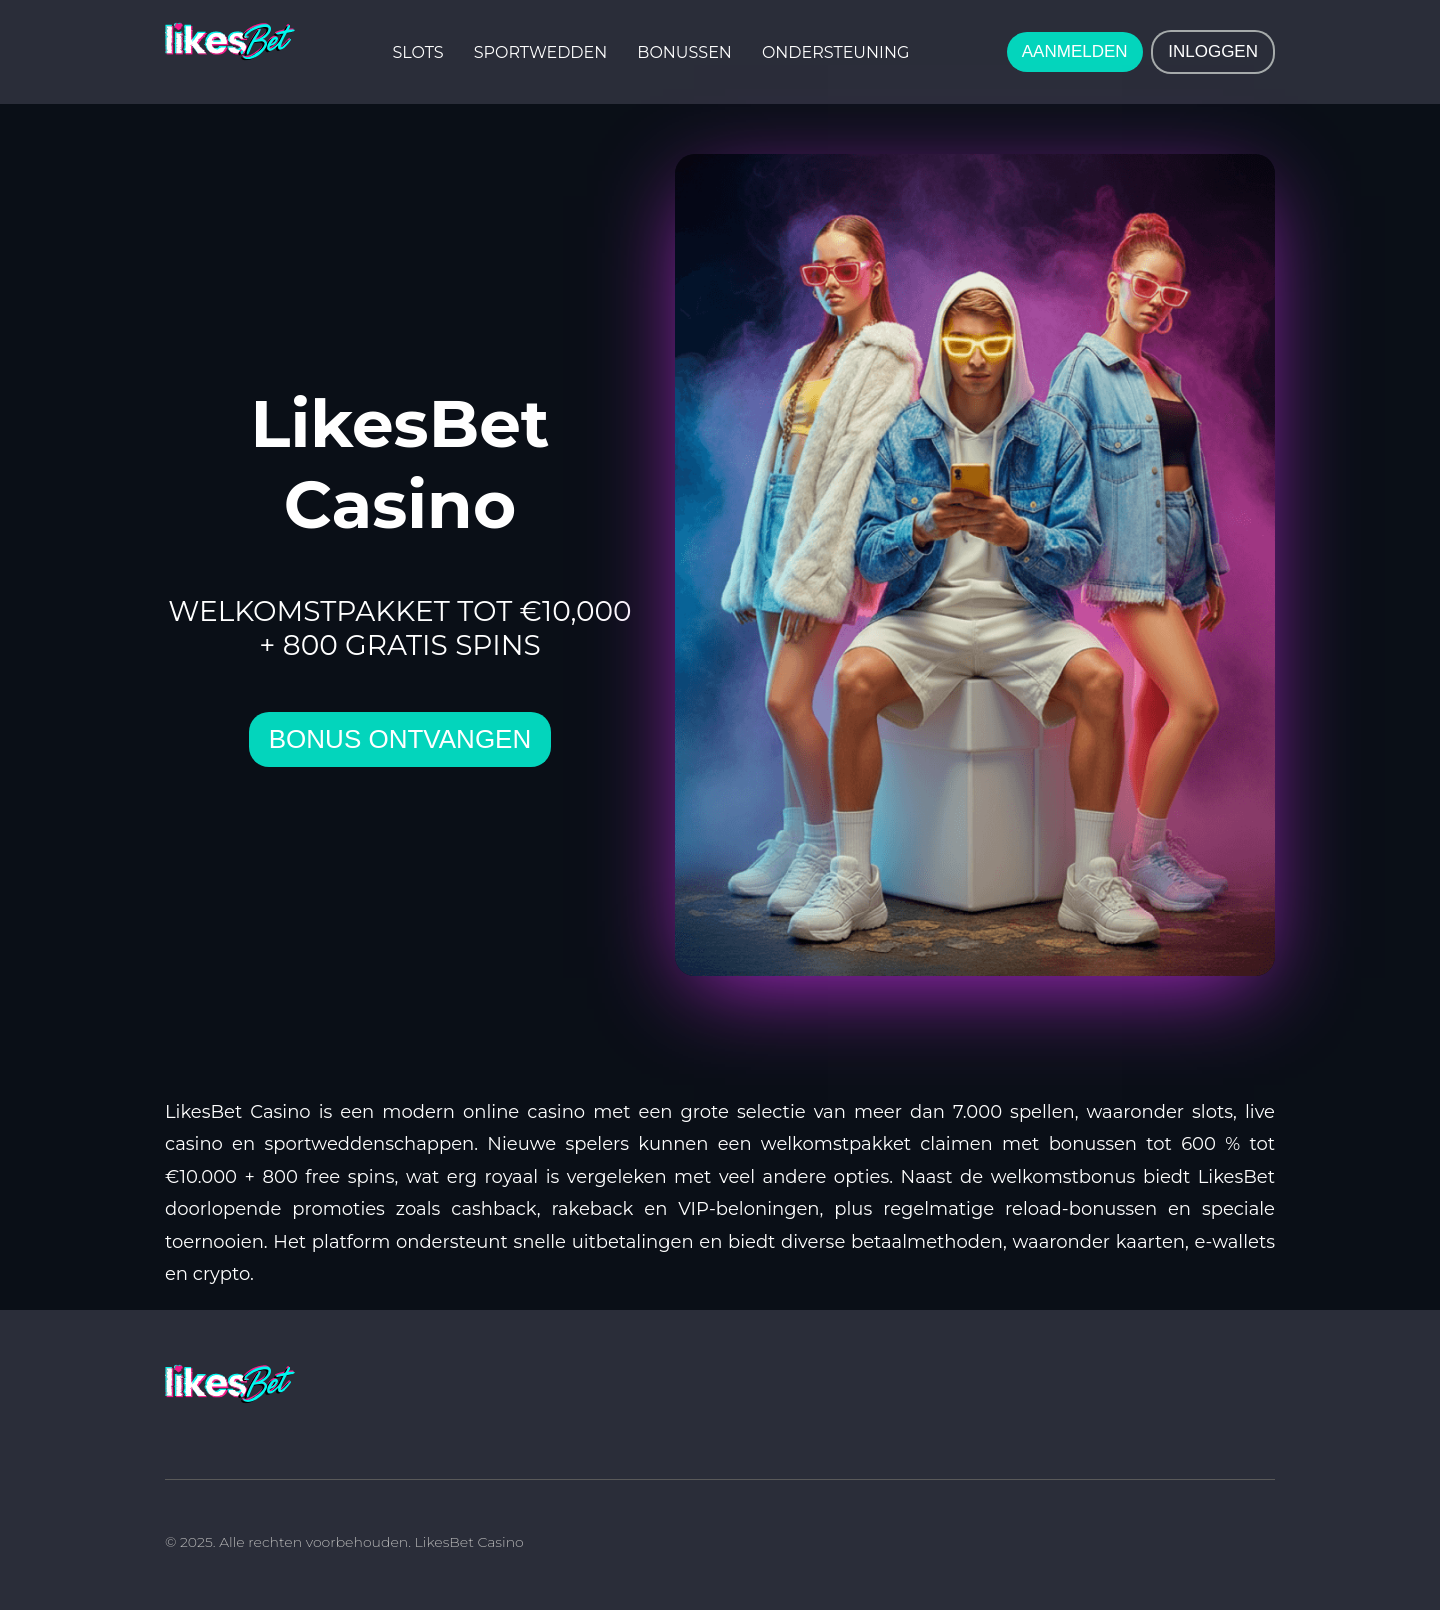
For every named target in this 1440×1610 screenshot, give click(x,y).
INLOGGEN (1213, 51)
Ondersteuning (835, 52)
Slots (418, 52)
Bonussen (684, 52)
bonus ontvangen (400, 739)
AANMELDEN (1075, 51)
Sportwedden (541, 52)
